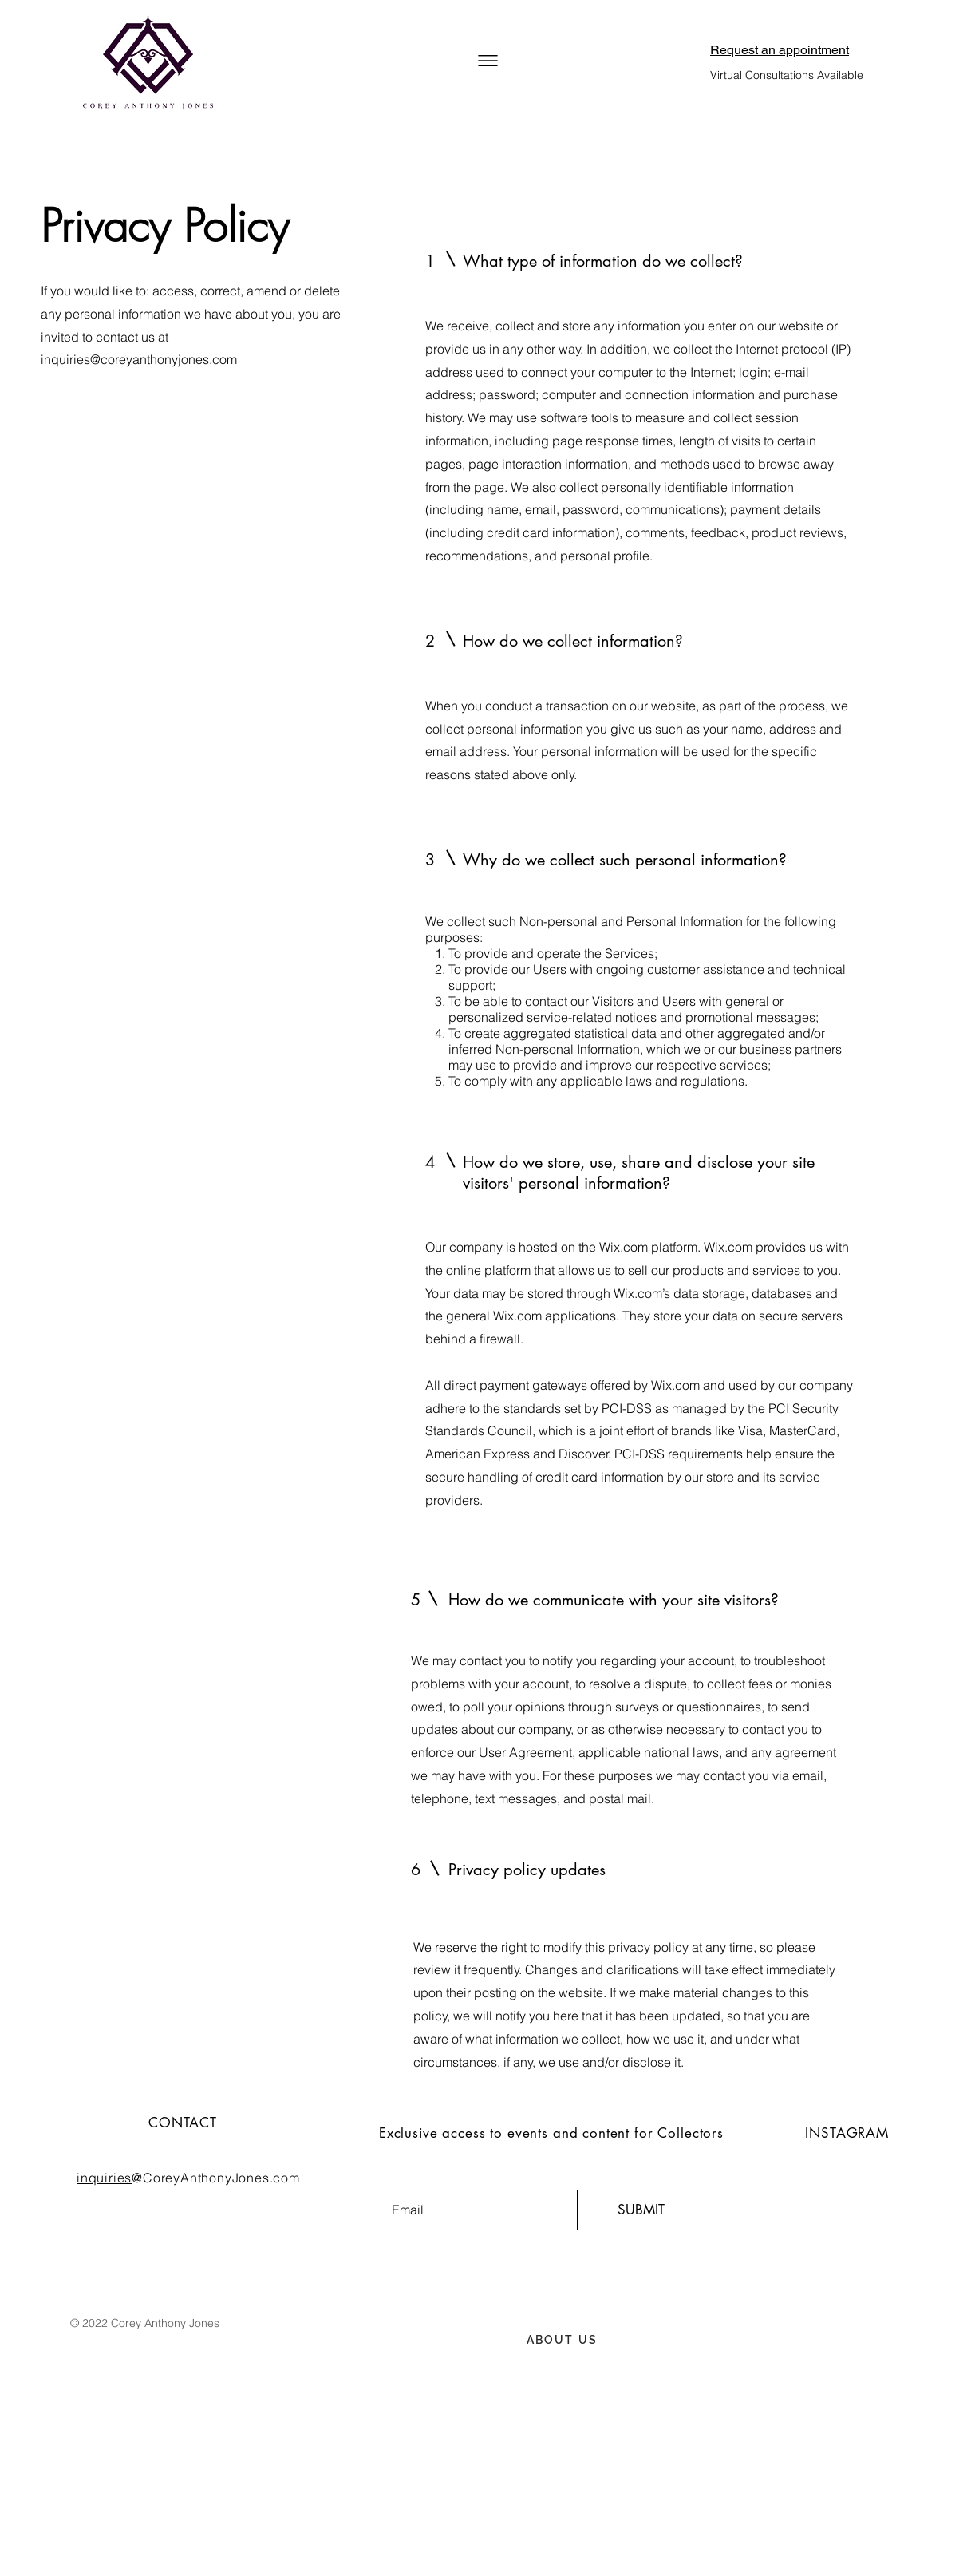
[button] (488, 60)
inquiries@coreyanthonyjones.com (139, 359)
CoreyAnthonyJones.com (221, 2178)
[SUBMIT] (641, 2210)
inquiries (104, 2178)
